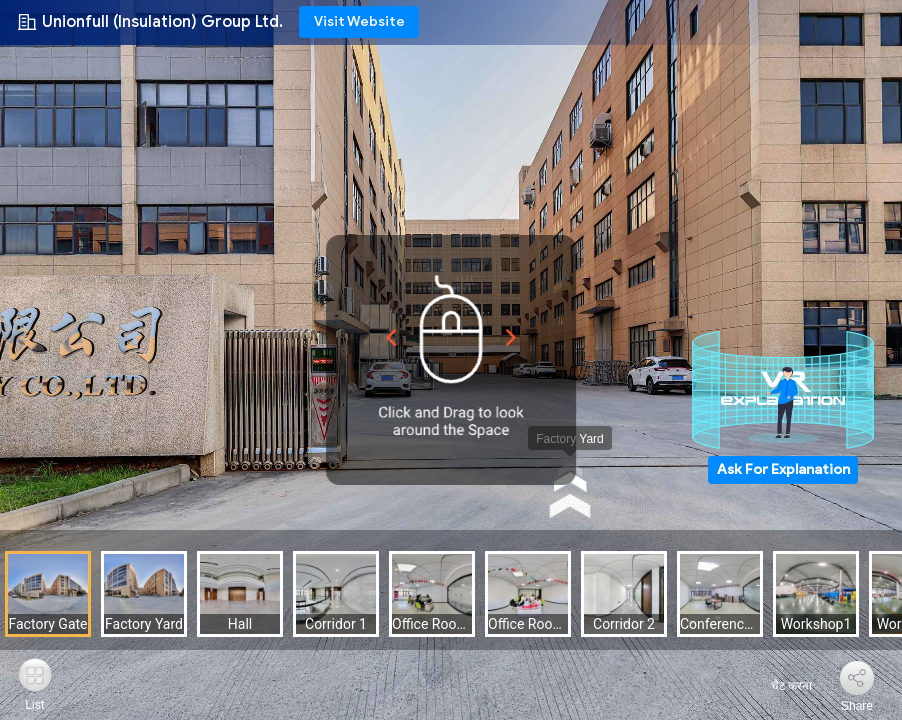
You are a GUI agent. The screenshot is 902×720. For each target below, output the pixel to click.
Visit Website (359, 21)
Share (857, 706)
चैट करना (779, 686)
